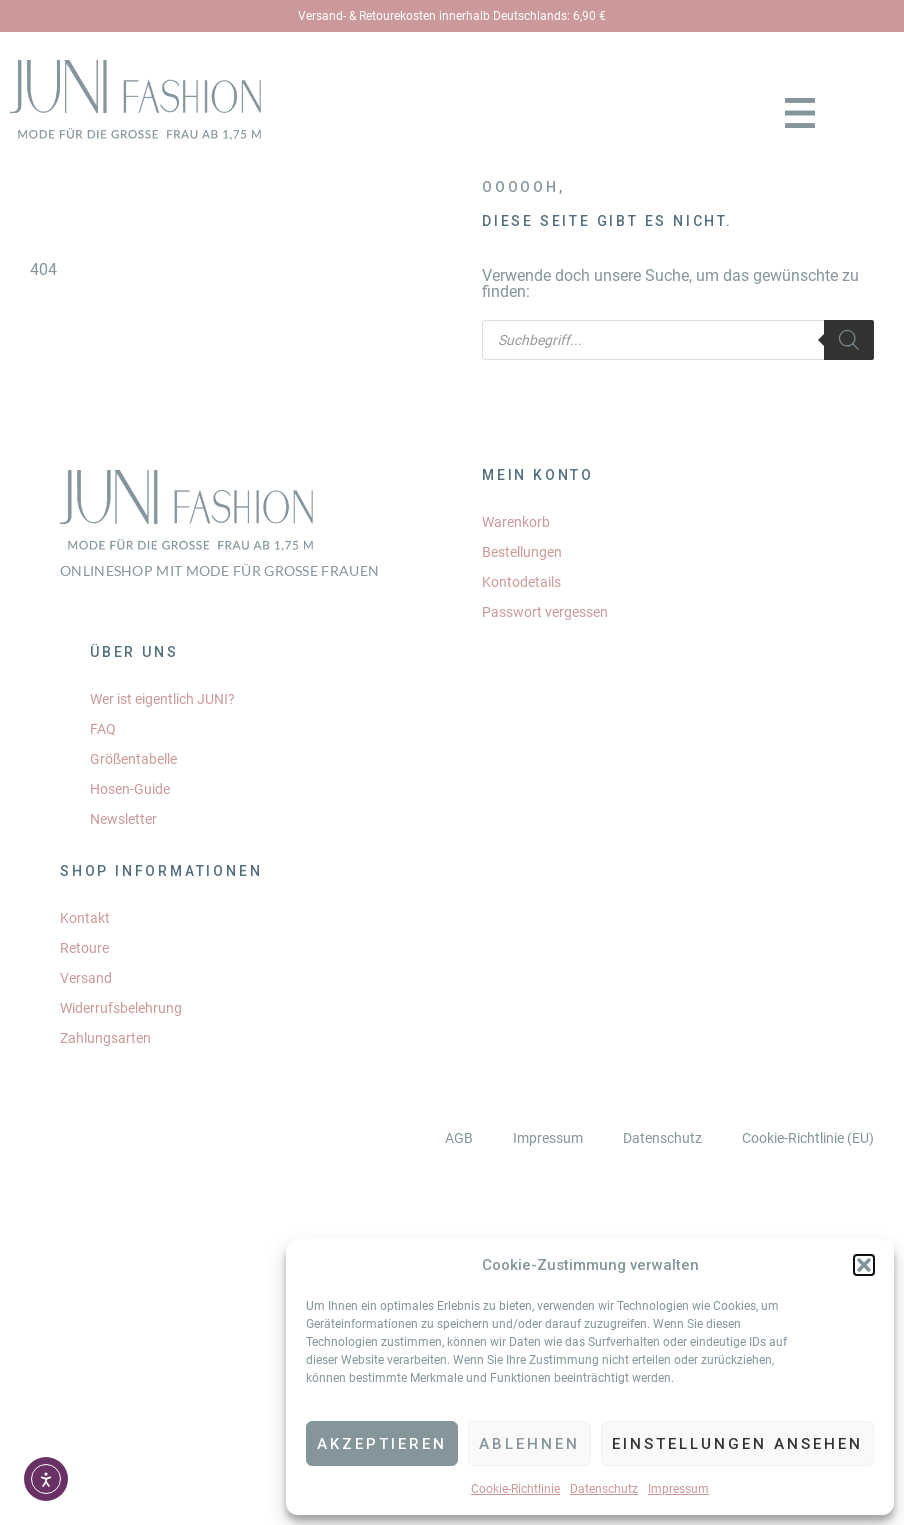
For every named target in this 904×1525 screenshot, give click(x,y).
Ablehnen (529, 1444)
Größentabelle (133, 759)
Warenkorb (516, 522)
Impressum (678, 1489)
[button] (864, 1265)
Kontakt (85, 918)
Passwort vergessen (545, 612)
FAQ (103, 729)
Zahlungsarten (105, 1038)
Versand (86, 978)
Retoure (84, 948)
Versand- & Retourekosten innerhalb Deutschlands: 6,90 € (452, 16)
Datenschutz (604, 1489)
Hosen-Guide (130, 789)
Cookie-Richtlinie (515, 1489)
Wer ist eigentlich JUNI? (162, 699)
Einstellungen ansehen (737, 1444)
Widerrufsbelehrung (121, 1008)
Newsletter (123, 819)
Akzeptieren (382, 1444)
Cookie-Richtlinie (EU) (808, 1138)
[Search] (849, 340)
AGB (459, 1138)
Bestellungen (522, 552)
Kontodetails (521, 582)
